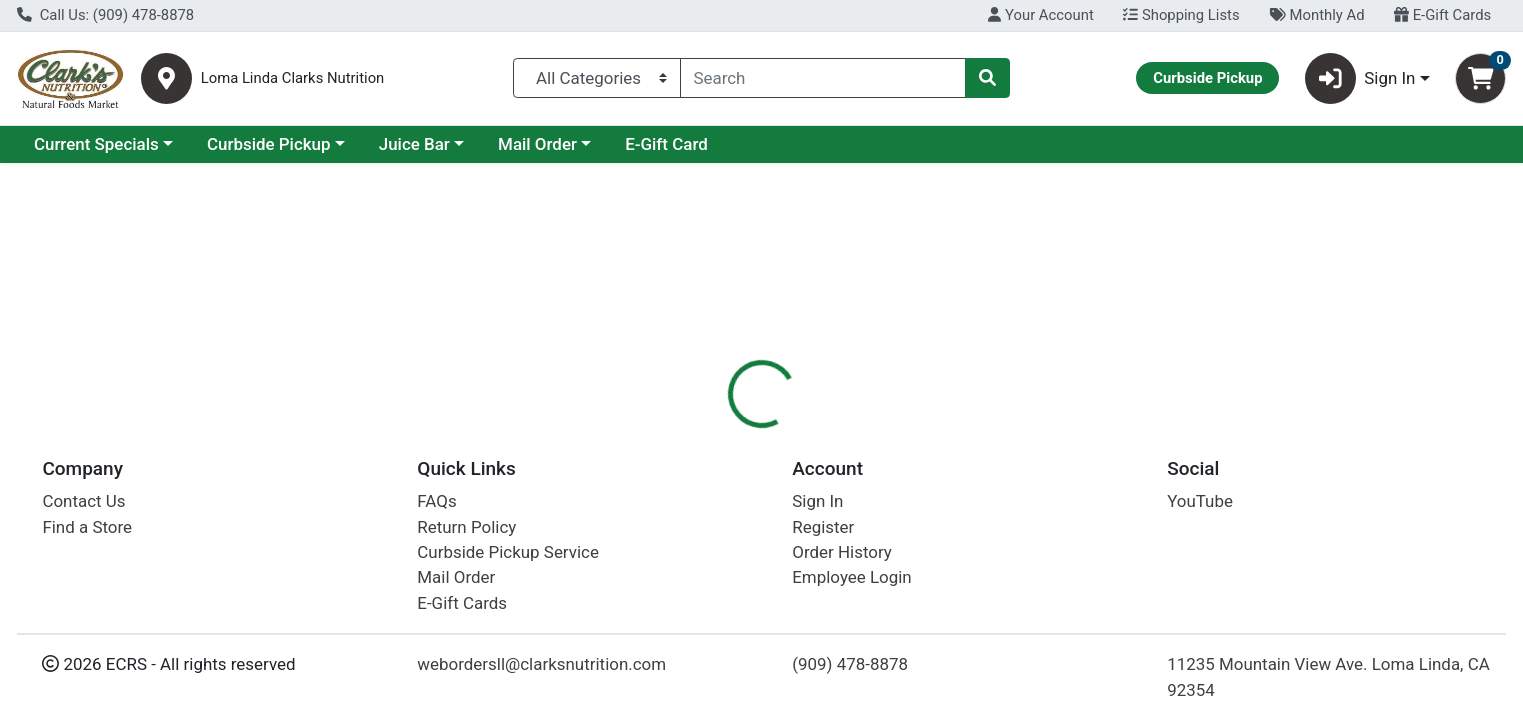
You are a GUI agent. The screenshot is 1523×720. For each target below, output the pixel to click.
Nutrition (779, 435)
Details (691, 435)
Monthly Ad (1316, 15)
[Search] (823, 78)
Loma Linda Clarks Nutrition (293, 78)
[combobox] (823, 78)
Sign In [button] (1360, 78)
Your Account (1040, 15)
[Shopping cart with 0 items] (1480, 78)
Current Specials (96, 144)
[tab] (691, 434)
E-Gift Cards (1442, 15)
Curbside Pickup (269, 144)
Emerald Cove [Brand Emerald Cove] (894, 584)
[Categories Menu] (596, 78)
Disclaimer (879, 435)
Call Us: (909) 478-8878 (105, 15)
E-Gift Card (666, 144)
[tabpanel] (1079, 579)
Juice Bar (414, 144)
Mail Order (537, 144)
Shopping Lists (1181, 15)
